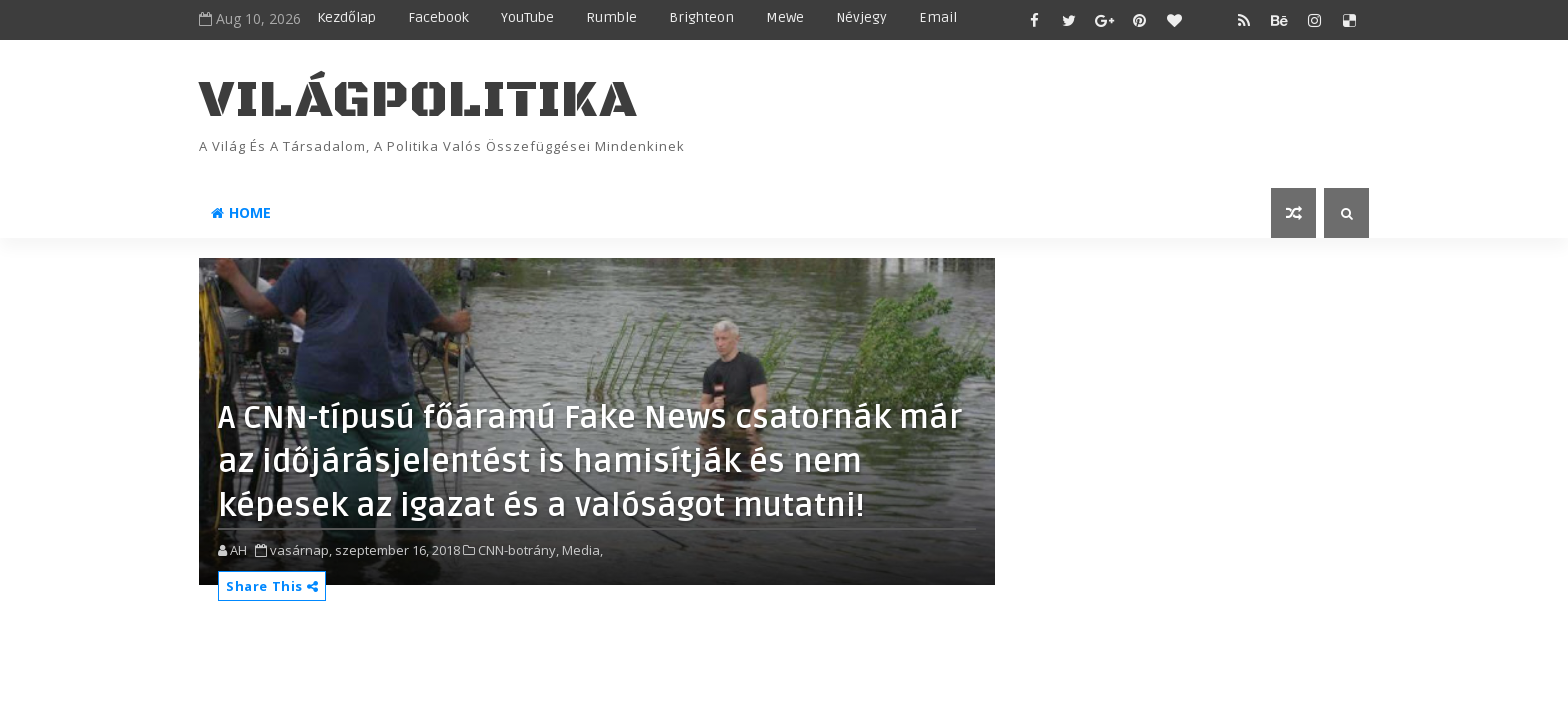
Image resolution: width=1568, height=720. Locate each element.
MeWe (785, 17)
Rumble (611, 17)
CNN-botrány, (518, 550)
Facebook (438, 17)
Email (938, 17)
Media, (582, 550)
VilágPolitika (418, 100)
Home (241, 212)
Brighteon (701, 17)
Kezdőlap (346, 17)
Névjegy (861, 17)
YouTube (527, 17)
